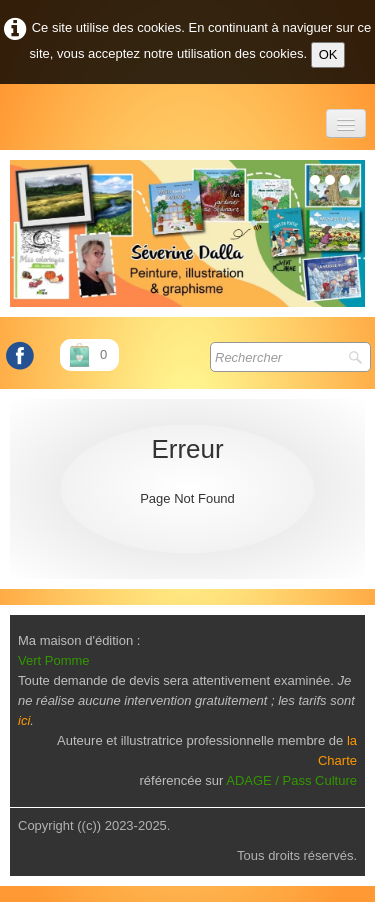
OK (328, 54)
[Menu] (346, 123)
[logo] (11, 114)
